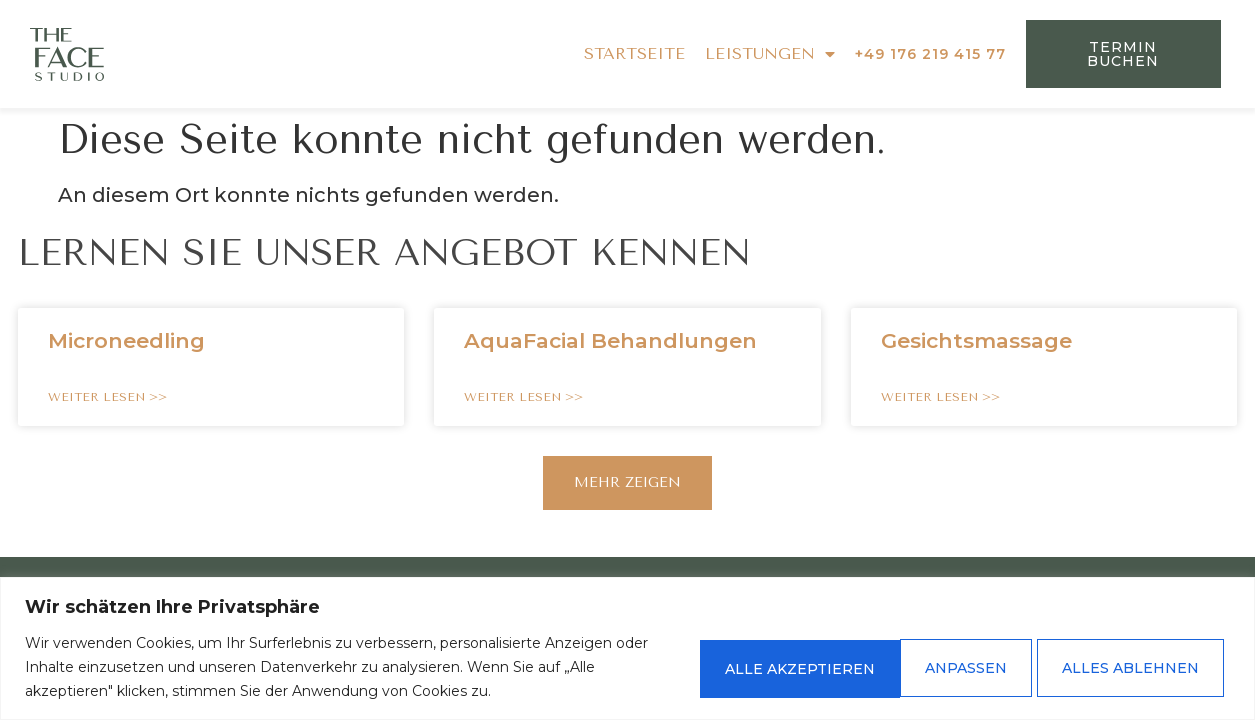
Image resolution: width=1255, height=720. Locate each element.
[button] (627, 483)
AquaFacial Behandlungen (610, 340)
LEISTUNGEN (770, 54)
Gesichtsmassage (976, 340)
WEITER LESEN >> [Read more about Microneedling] (107, 397)
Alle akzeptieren (1124, 667)
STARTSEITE (634, 53)
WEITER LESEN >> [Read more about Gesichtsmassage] (940, 397)
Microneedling (126, 340)
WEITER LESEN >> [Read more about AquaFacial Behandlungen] (523, 397)
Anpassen (731, 667)
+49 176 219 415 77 (930, 54)
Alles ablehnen (910, 667)
